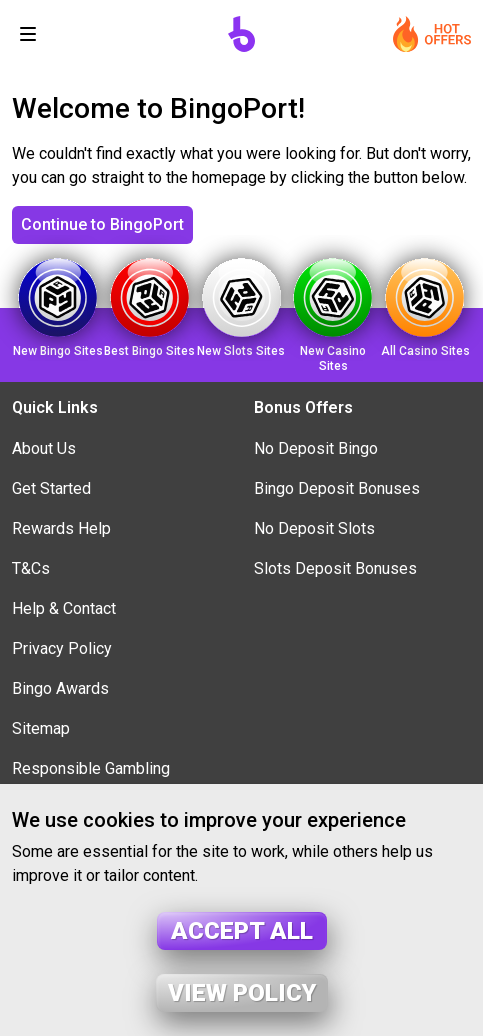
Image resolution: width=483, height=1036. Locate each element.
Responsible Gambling (91, 768)
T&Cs (31, 568)
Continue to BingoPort (102, 224)
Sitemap (41, 728)
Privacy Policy (62, 648)
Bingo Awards (60, 688)
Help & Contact (64, 608)
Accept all (242, 931)
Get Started (51, 488)
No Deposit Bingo (316, 448)
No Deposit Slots (314, 528)
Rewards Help (61, 528)
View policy (242, 993)
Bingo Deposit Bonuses (337, 488)
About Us (44, 448)
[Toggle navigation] (28, 34)
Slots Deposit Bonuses (335, 568)
